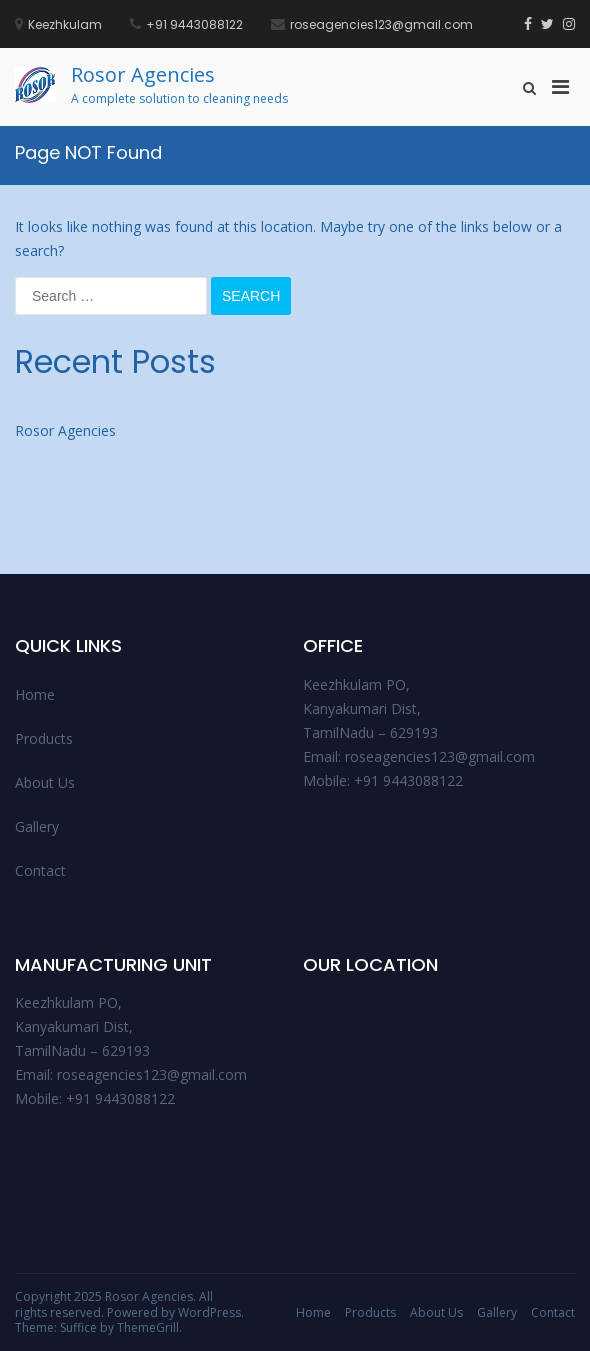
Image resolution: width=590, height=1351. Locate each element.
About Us (45, 782)
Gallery (37, 826)
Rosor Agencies (143, 74)
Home (35, 694)
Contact (40, 870)
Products (44, 738)
